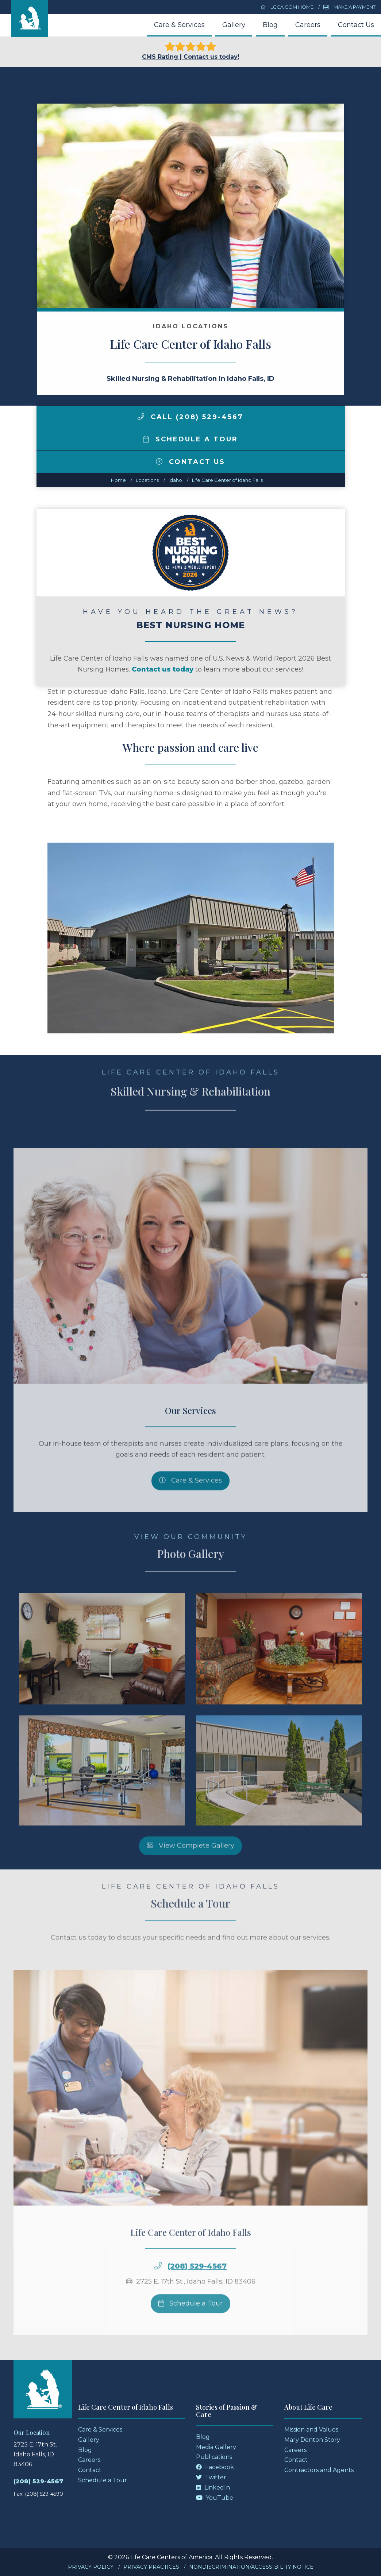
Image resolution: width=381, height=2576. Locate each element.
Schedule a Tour (190, 439)
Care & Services (179, 25)
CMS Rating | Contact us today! (190, 51)
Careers (307, 25)
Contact (89, 2470)
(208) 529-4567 (197, 2283)
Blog (270, 25)
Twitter (211, 2477)
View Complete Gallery (190, 1863)
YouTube (214, 2497)
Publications (214, 2456)
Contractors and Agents (319, 2470)
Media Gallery (216, 2447)
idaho (175, 480)
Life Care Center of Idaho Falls (227, 480)
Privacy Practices (151, 2567)
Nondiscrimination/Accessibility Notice (251, 2567)
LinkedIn (213, 2487)
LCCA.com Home (287, 7)
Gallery (233, 25)
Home (118, 480)
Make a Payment (349, 7)
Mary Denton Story (312, 2439)
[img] (141, 416)
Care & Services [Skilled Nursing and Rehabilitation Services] (190, 1498)
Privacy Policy (90, 2567)
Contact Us (356, 25)
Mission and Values (311, 2429)
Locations (147, 480)
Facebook (215, 2467)
